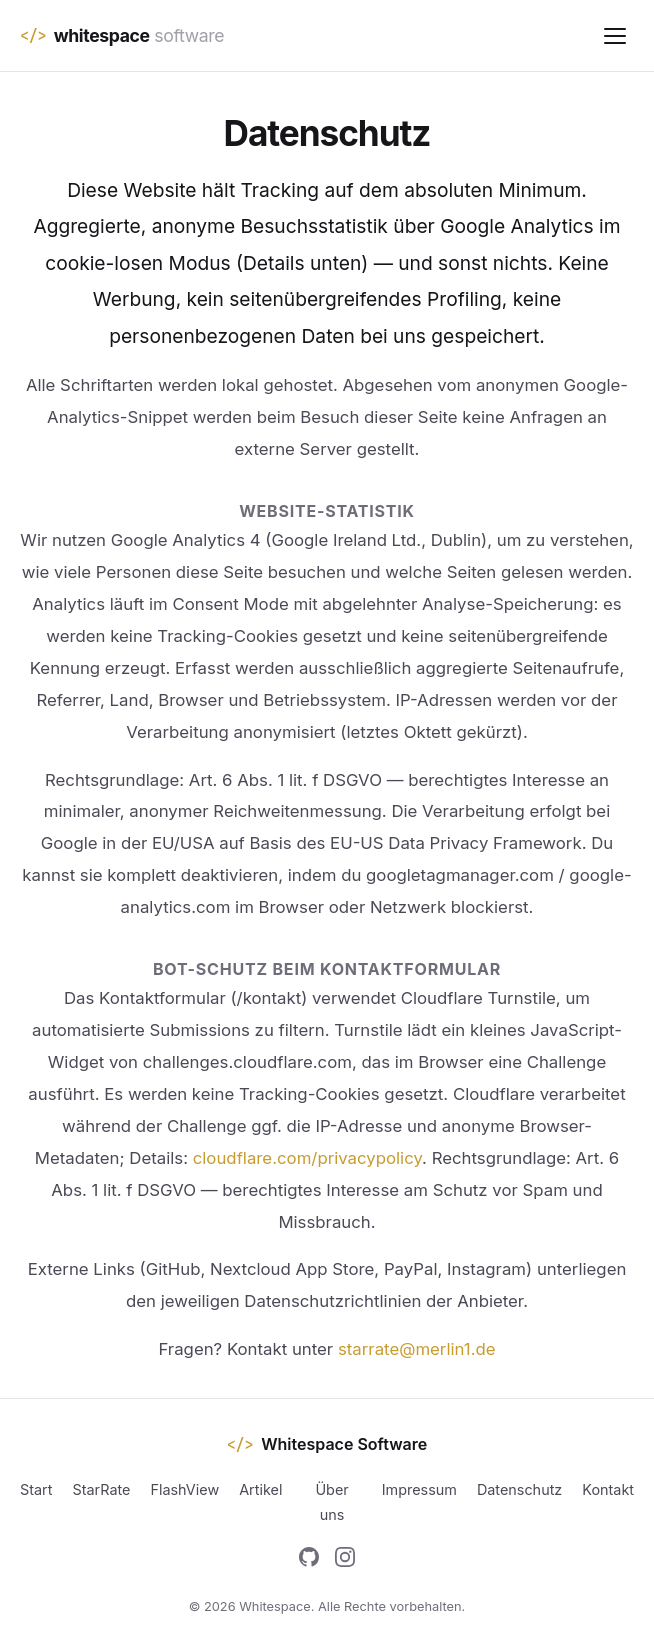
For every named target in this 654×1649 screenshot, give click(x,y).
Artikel (260, 1489)
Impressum (419, 1489)
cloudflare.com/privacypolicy (307, 1158)
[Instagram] (345, 1561)
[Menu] (615, 36)
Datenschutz (519, 1489)
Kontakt (608, 1489)
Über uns (331, 1501)
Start (36, 1489)
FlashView (184, 1489)
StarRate (101, 1489)
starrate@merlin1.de (417, 1349)
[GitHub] (309, 1561)
